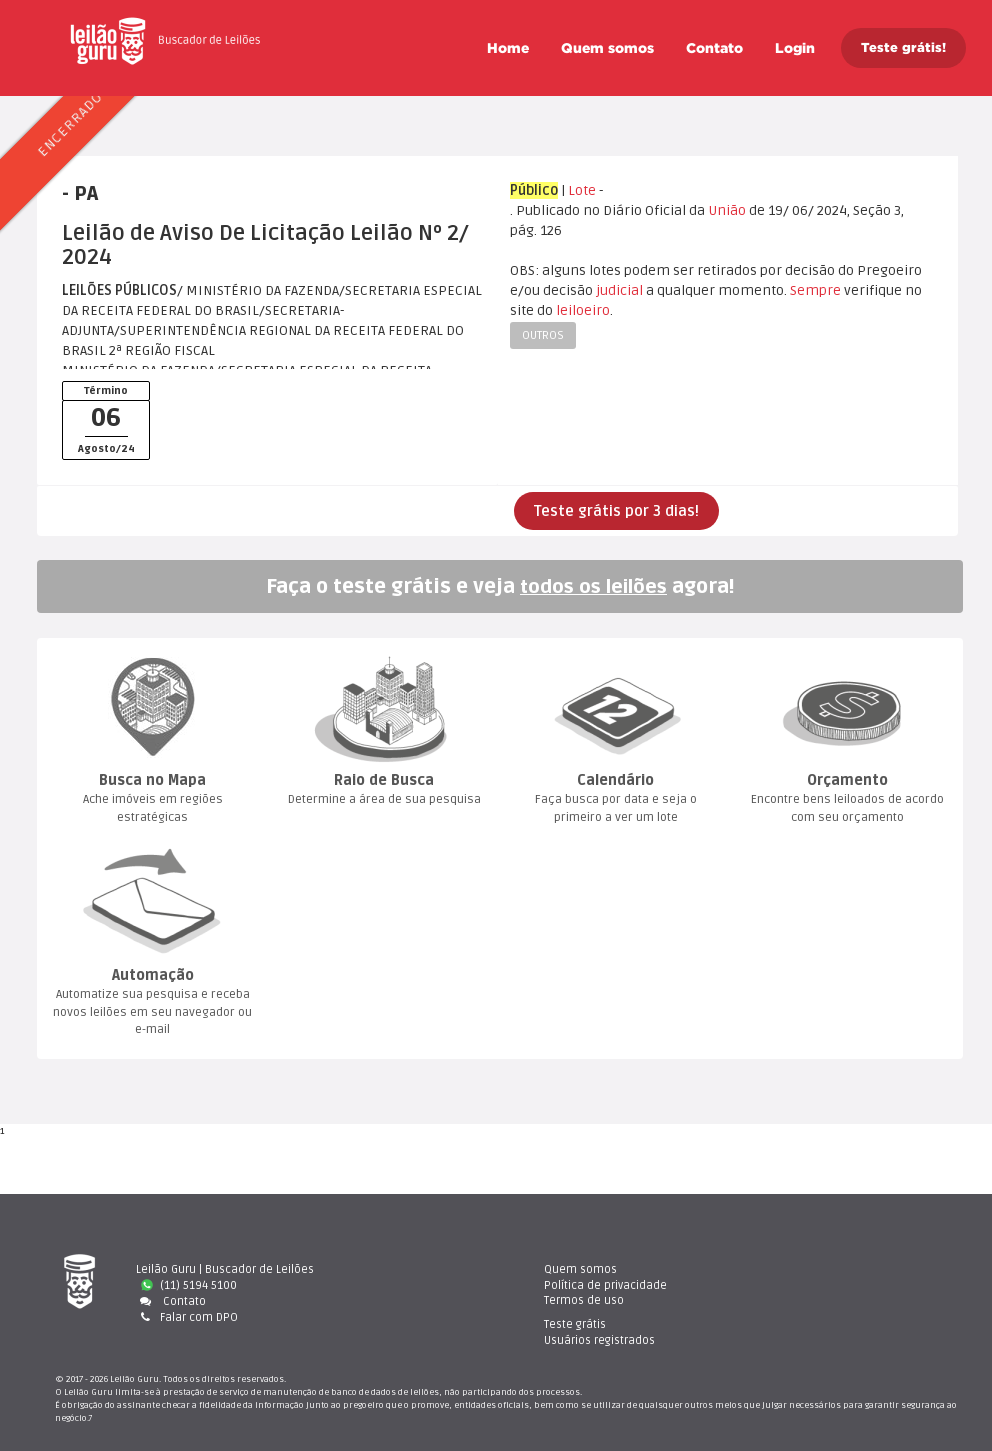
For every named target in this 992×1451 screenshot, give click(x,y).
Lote (582, 190)
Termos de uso (580, 1300)
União (727, 210)
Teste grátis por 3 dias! (616, 511)
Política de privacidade (601, 1285)
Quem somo (607, 48)
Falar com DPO (187, 1316)
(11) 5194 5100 (189, 1285)
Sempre (815, 290)
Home (508, 48)
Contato (714, 48)
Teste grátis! (903, 47)
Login (795, 48)
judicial (619, 290)
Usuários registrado (837, 1285)
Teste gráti (813, 1269)
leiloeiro (583, 310)
